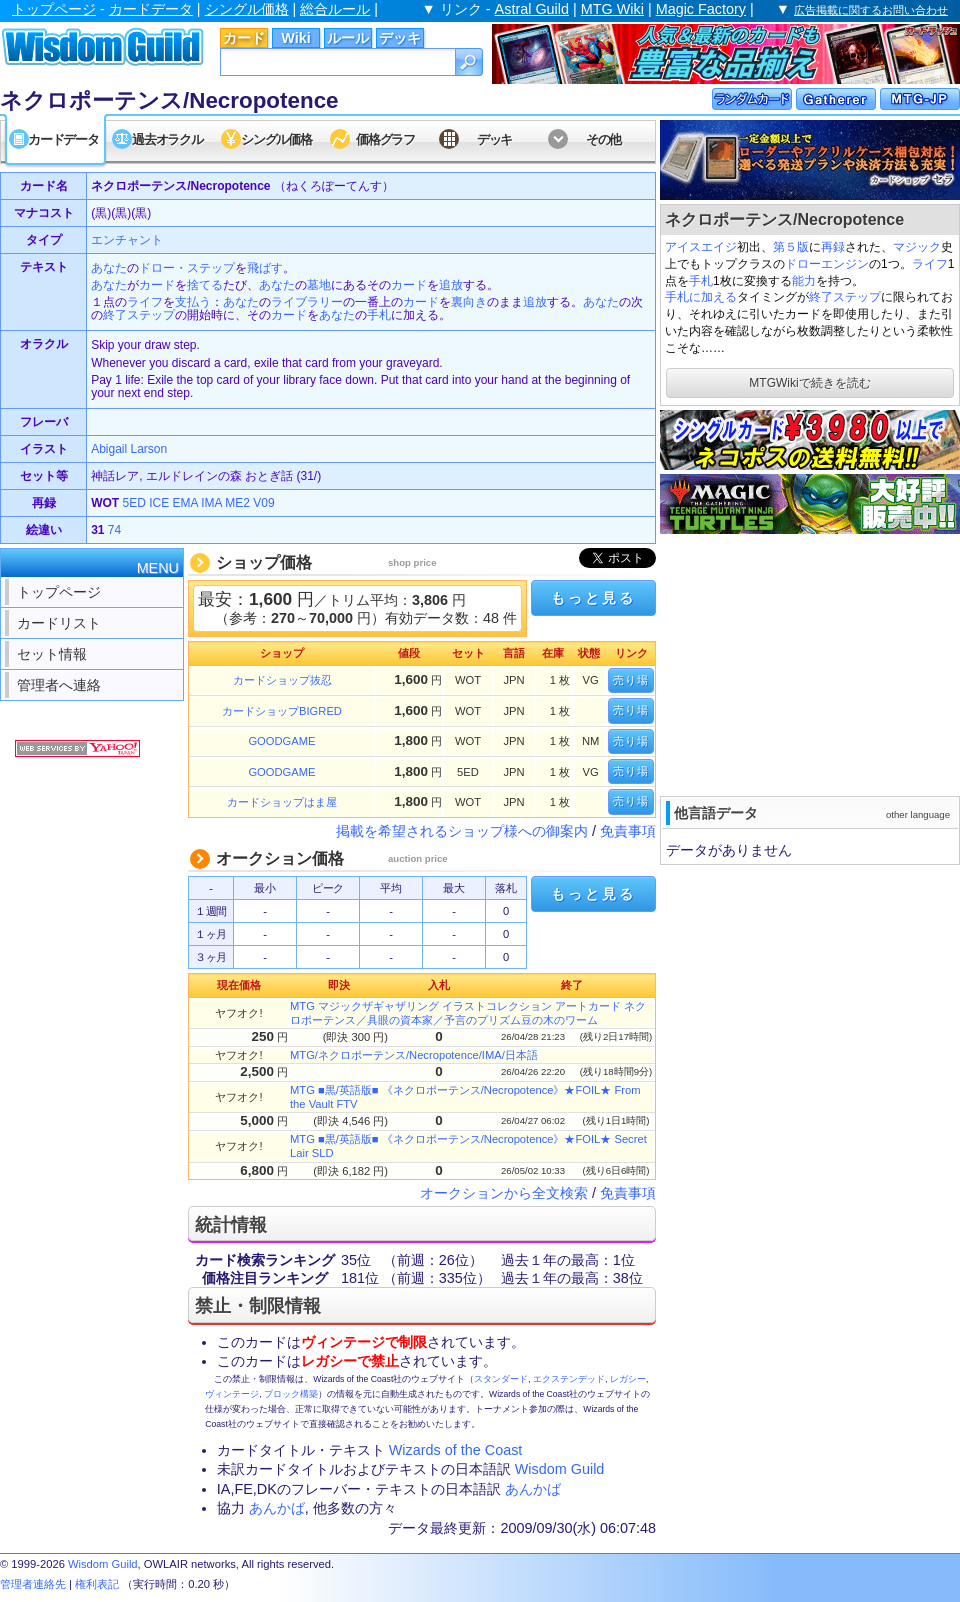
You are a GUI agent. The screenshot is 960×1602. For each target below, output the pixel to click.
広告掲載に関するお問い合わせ (871, 10)
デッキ (400, 38)
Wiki (295, 38)
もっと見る (593, 598)
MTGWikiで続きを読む (809, 383)
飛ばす (265, 268)
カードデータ (151, 9)
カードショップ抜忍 (282, 680)
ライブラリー (307, 302)
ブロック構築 (291, 1394)
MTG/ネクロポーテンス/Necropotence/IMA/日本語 (414, 1055)
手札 (701, 281)
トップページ (54, 9)
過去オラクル (167, 139)
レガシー (628, 1379)
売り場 (631, 680)
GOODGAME (281, 741)
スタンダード (501, 1379)
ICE (159, 503)
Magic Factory (701, 9)
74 (114, 530)
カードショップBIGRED (282, 711)
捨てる (205, 285)
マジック (917, 247)
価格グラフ (385, 139)
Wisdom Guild (560, 1469)
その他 (603, 139)
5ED (134, 503)
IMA (211, 503)
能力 (804, 281)
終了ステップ (845, 297)
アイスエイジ (701, 247)
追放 (451, 285)
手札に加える (701, 297)
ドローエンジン (827, 264)
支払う (193, 302)
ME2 (237, 503)
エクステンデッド (569, 1379)
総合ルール (335, 9)
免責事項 (628, 831)
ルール (348, 38)
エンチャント (127, 240)
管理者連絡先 (33, 1584)
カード (244, 38)
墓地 (319, 285)
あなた (109, 268)
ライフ (930, 264)
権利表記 (97, 1584)
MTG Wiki (612, 9)
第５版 (791, 247)
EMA (185, 503)
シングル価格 (247, 9)
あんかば (533, 1489)
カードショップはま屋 (282, 802)
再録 (833, 247)
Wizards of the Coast (456, 1450)
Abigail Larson (129, 449)
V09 (263, 503)
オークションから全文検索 (504, 1193)
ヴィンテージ (232, 1394)
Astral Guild (532, 9)
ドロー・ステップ (187, 268)
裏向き (469, 302)
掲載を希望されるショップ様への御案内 (462, 831)
